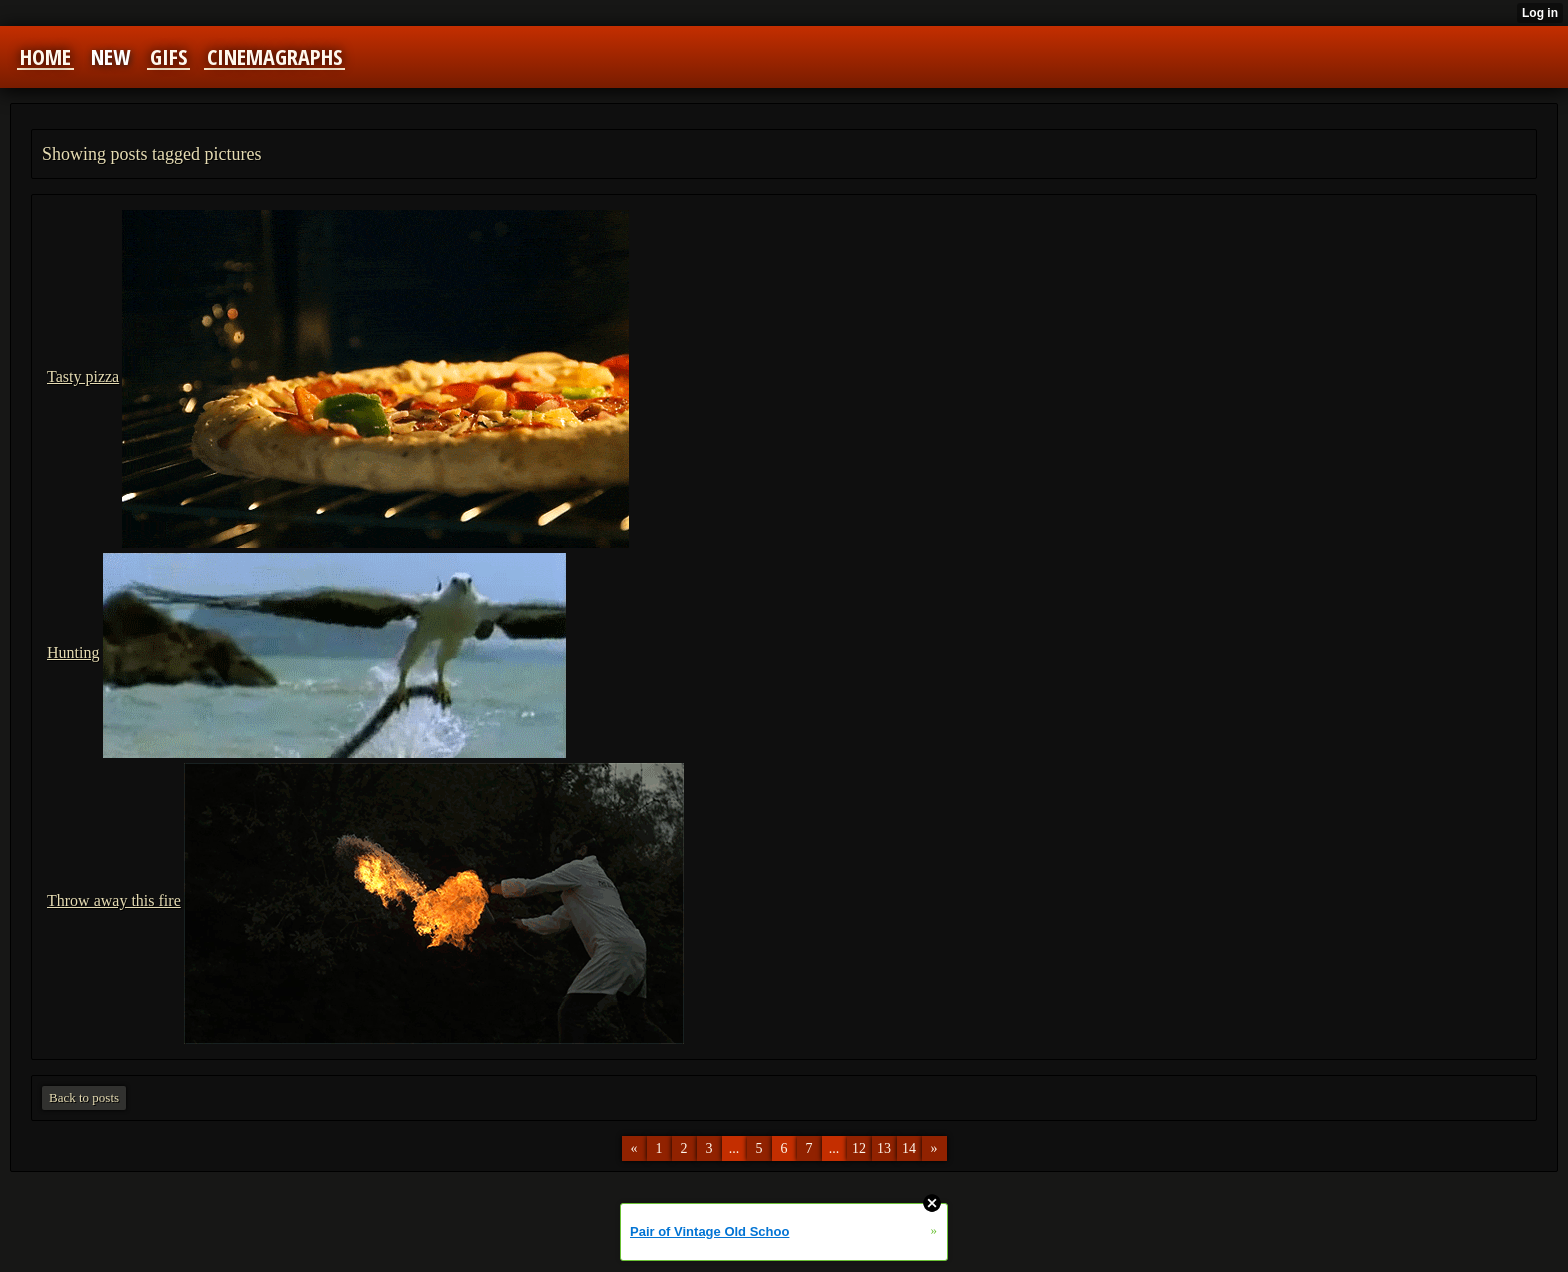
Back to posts (84, 1097)
